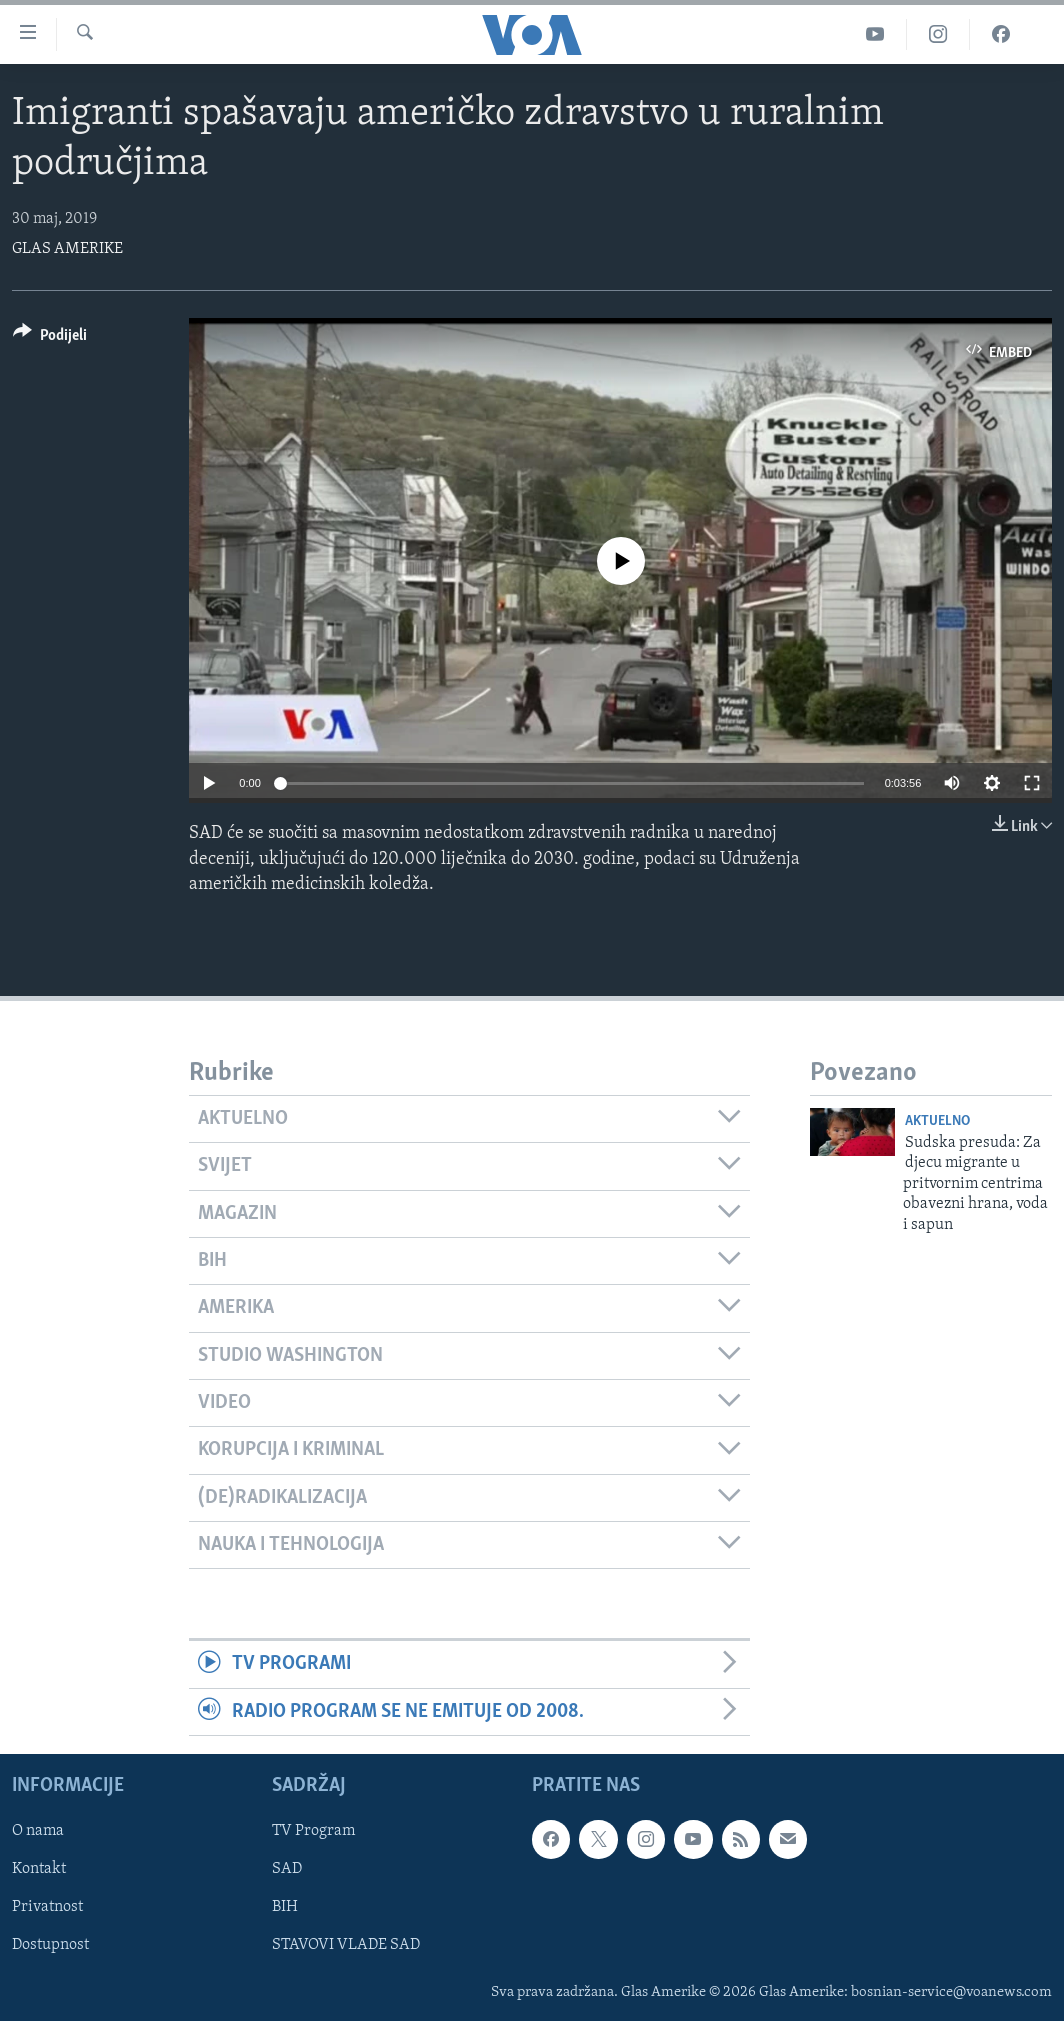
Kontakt (39, 1869)
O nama (38, 1831)
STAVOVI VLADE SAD (346, 1946)
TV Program (313, 1831)
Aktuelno (937, 1121)
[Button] (50, 338)
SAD (287, 1869)
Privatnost (47, 1907)
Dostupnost (50, 1946)
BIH (285, 1907)
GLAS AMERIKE (67, 249)
